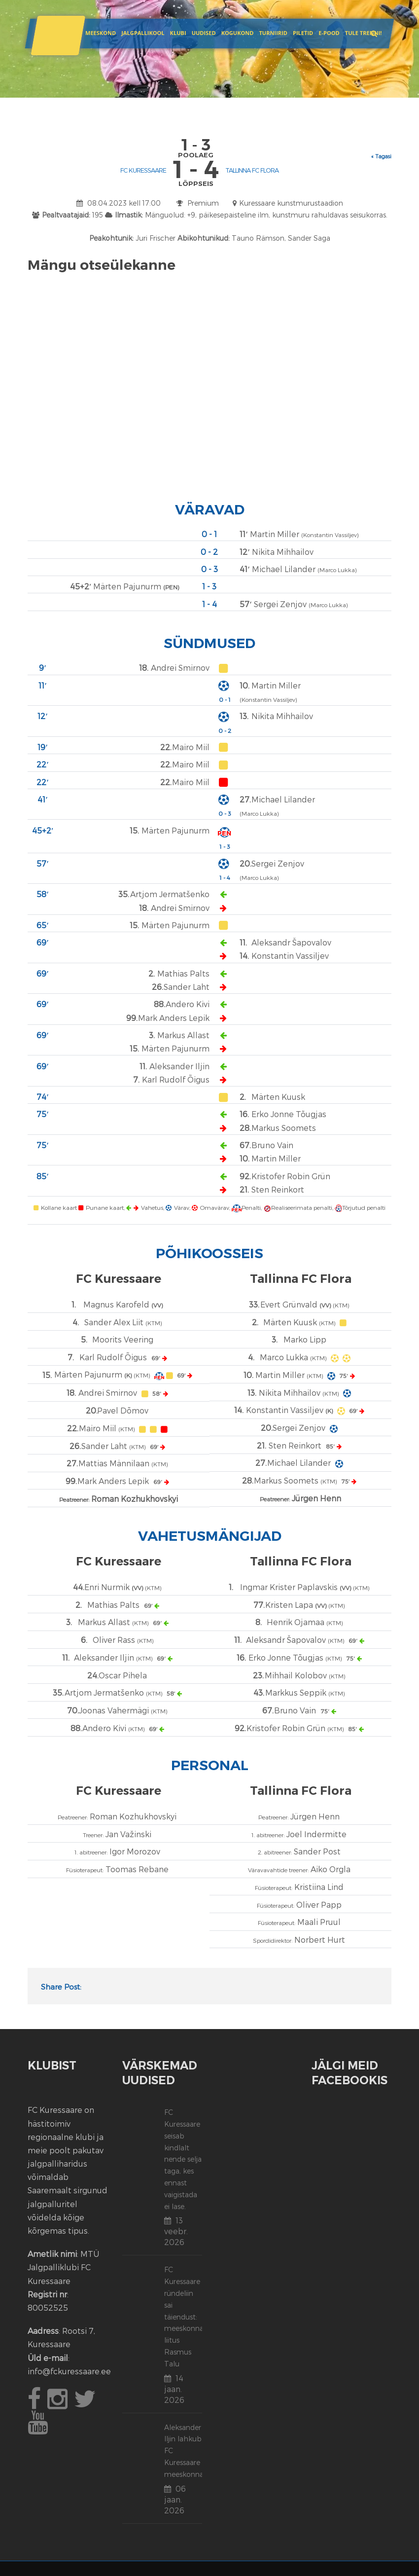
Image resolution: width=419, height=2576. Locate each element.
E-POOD (328, 32)
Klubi (178, 32)
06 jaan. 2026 (175, 2499)
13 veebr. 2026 (176, 2231)
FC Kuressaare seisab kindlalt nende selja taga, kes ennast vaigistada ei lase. (183, 2159)
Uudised (204, 32)
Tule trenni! (363, 32)
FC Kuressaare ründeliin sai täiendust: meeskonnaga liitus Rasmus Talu (188, 2316)
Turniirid (273, 32)
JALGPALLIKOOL (142, 32)
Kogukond (237, 32)
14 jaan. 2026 (174, 2388)
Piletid (303, 32)
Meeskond (100, 32)
